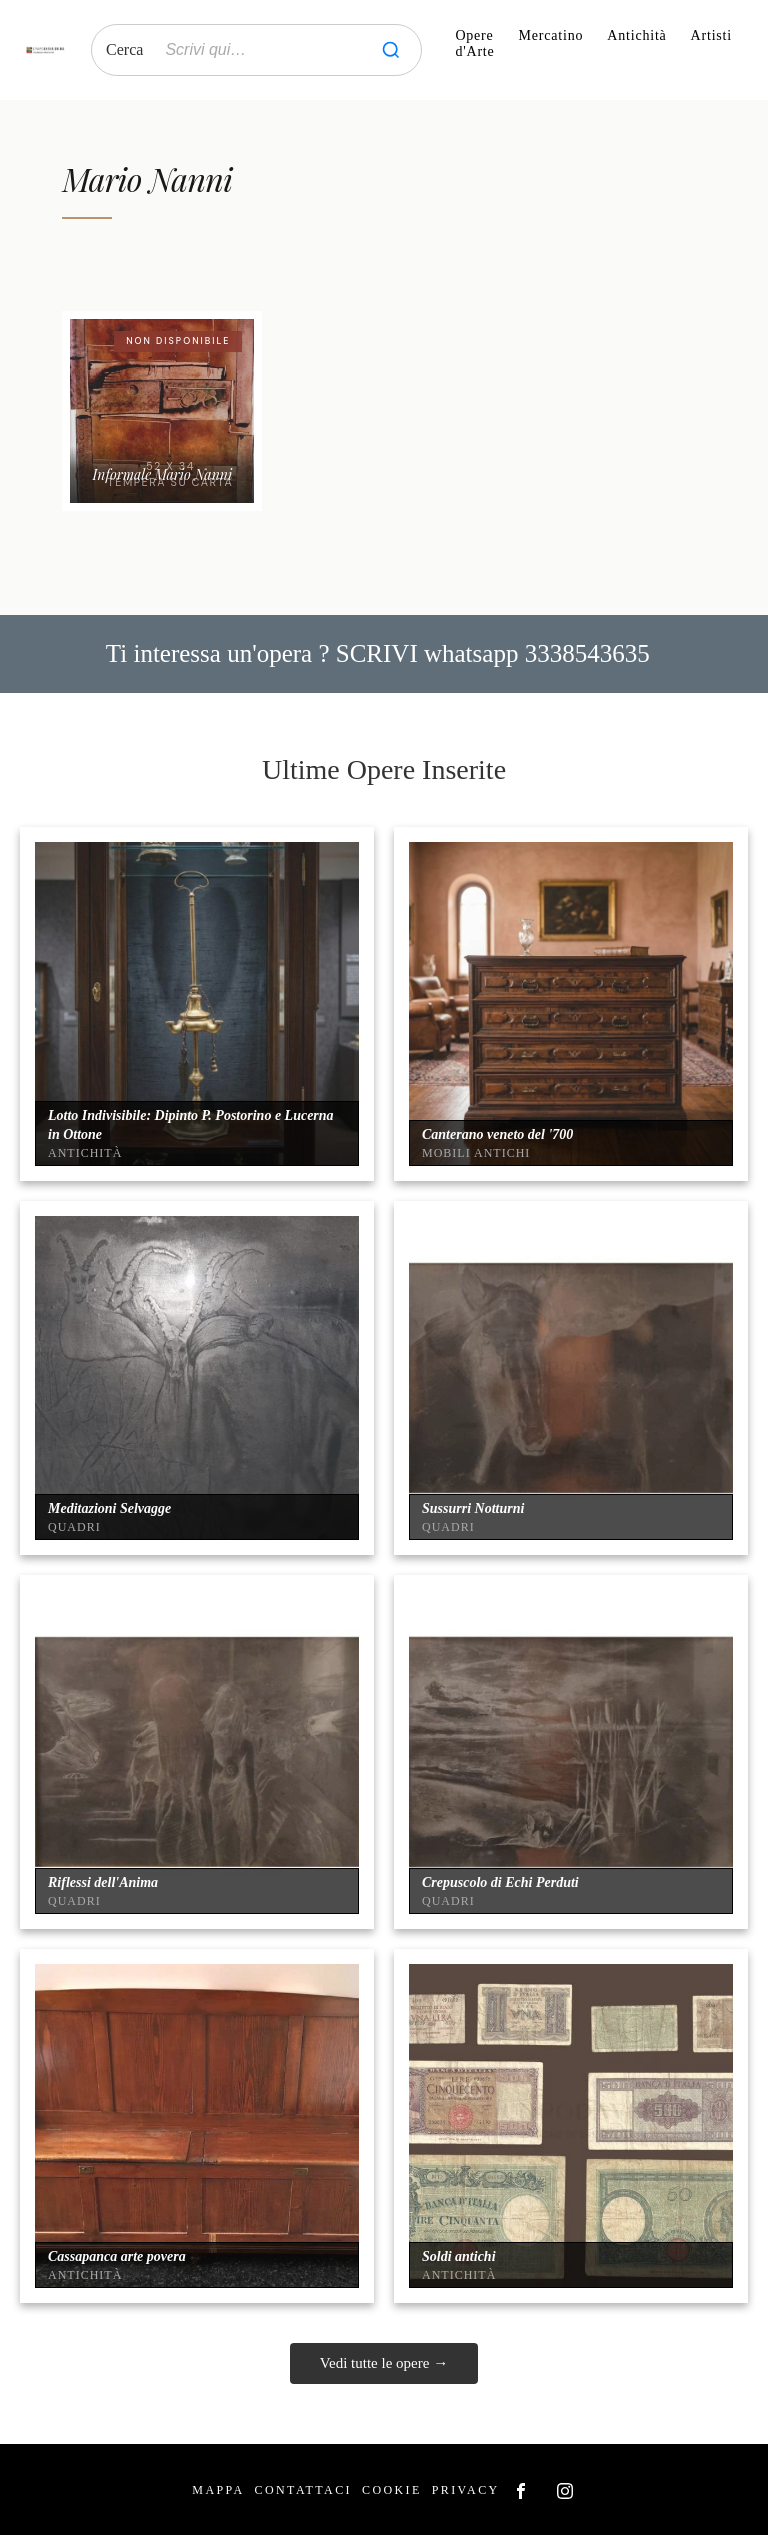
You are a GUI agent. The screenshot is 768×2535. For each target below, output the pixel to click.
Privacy (466, 2490)
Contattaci (303, 2490)
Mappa (218, 2490)
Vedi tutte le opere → (384, 2363)
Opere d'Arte (474, 43)
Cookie (392, 2490)
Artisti (711, 35)
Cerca (124, 49)
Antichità (636, 35)
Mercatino (551, 35)
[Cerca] (391, 50)
